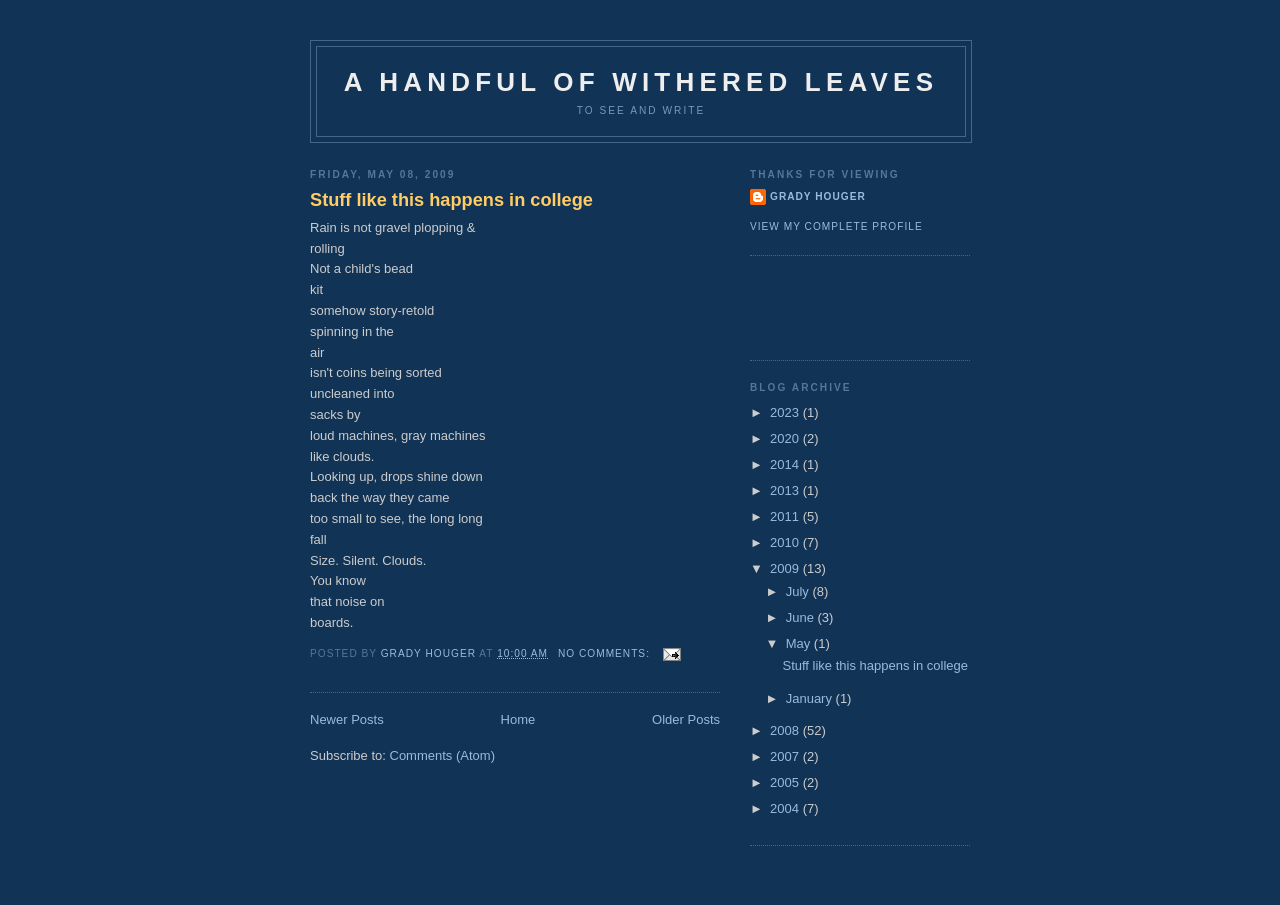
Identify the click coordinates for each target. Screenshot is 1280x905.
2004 (786, 808)
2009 (786, 568)
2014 (786, 464)
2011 (786, 516)
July (799, 591)
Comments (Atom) (442, 755)
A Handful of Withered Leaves (641, 82)
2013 (786, 490)
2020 (786, 438)
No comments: (606, 653)
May (800, 643)
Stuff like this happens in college (451, 200)
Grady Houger (818, 196)
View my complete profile (836, 226)
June (802, 617)
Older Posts (686, 719)
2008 (786, 730)
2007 (786, 756)
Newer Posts (347, 719)
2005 (786, 782)
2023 (786, 412)
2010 (786, 542)
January (811, 698)
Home (518, 719)
